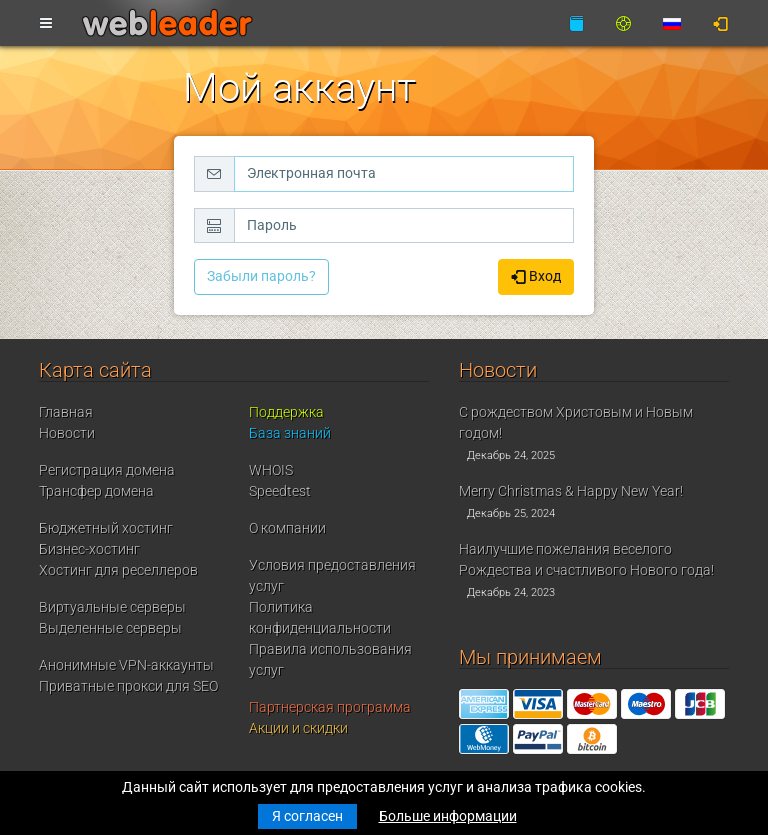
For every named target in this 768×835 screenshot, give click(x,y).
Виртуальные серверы (112, 607)
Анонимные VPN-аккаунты (126, 665)
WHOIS (271, 470)
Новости (67, 433)
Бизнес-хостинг (89, 549)
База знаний (290, 433)
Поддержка (286, 412)
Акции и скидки (298, 728)
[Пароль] (404, 226)
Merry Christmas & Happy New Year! (571, 491)
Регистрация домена (107, 470)
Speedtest (280, 491)
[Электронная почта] (404, 174)
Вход (536, 277)
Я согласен (307, 816)
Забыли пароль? (261, 276)
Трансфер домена (96, 491)
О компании (287, 528)
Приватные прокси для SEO (128, 686)
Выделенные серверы (110, 628)
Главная (66, 412)
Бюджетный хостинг (106, 528)
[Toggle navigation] (46, 24)
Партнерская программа (330, 707)
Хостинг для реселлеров (118, 570)
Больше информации (448, 816)
